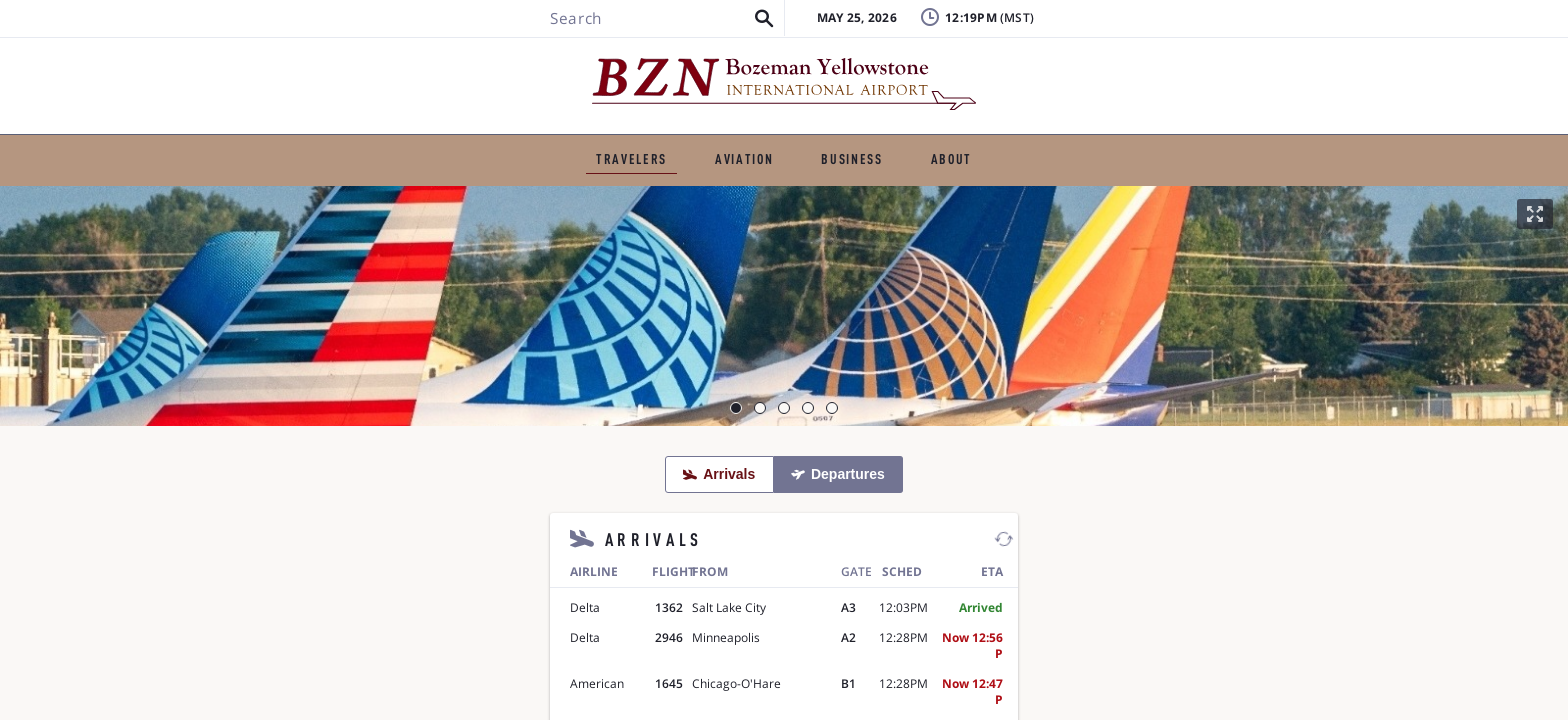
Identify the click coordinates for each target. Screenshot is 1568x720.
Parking (676, 196)
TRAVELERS (480, 145)
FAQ (1105, 64)
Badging (1285, 34)
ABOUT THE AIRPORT (1050, 145)
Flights (367, 196)
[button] (468, 73)
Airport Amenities (961, 196)
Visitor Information (1137, 196)
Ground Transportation (520, 196)
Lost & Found (1139, 34)
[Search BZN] (360, 73)
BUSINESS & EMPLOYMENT (837, 145)
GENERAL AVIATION (629, 145)
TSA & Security (801, 196)
